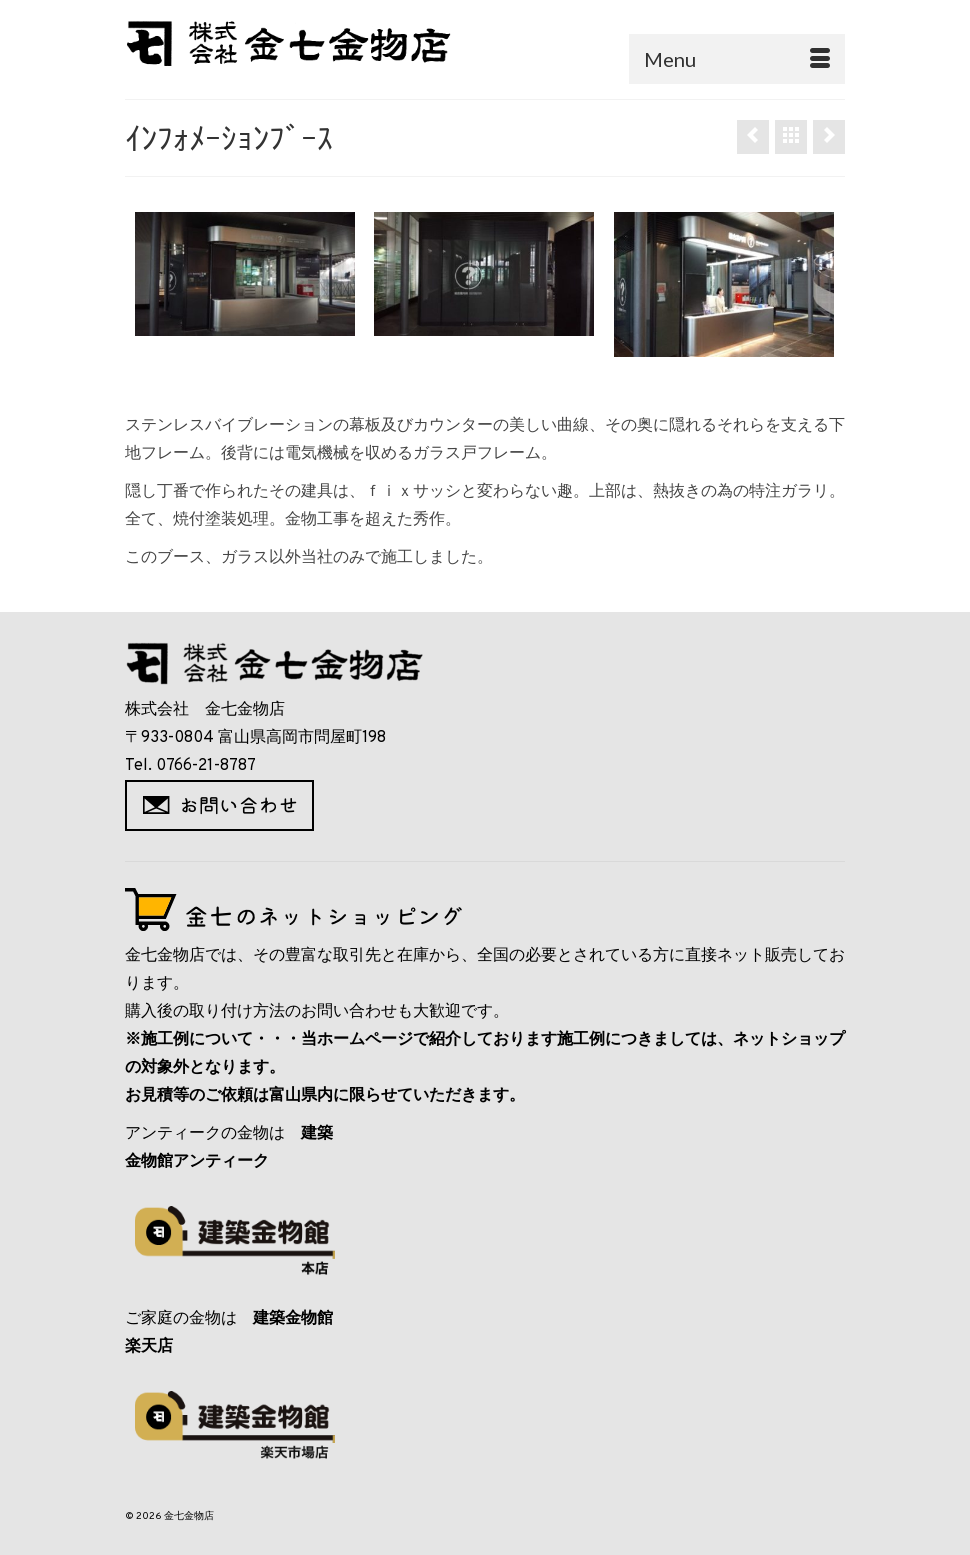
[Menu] (737, 59)
